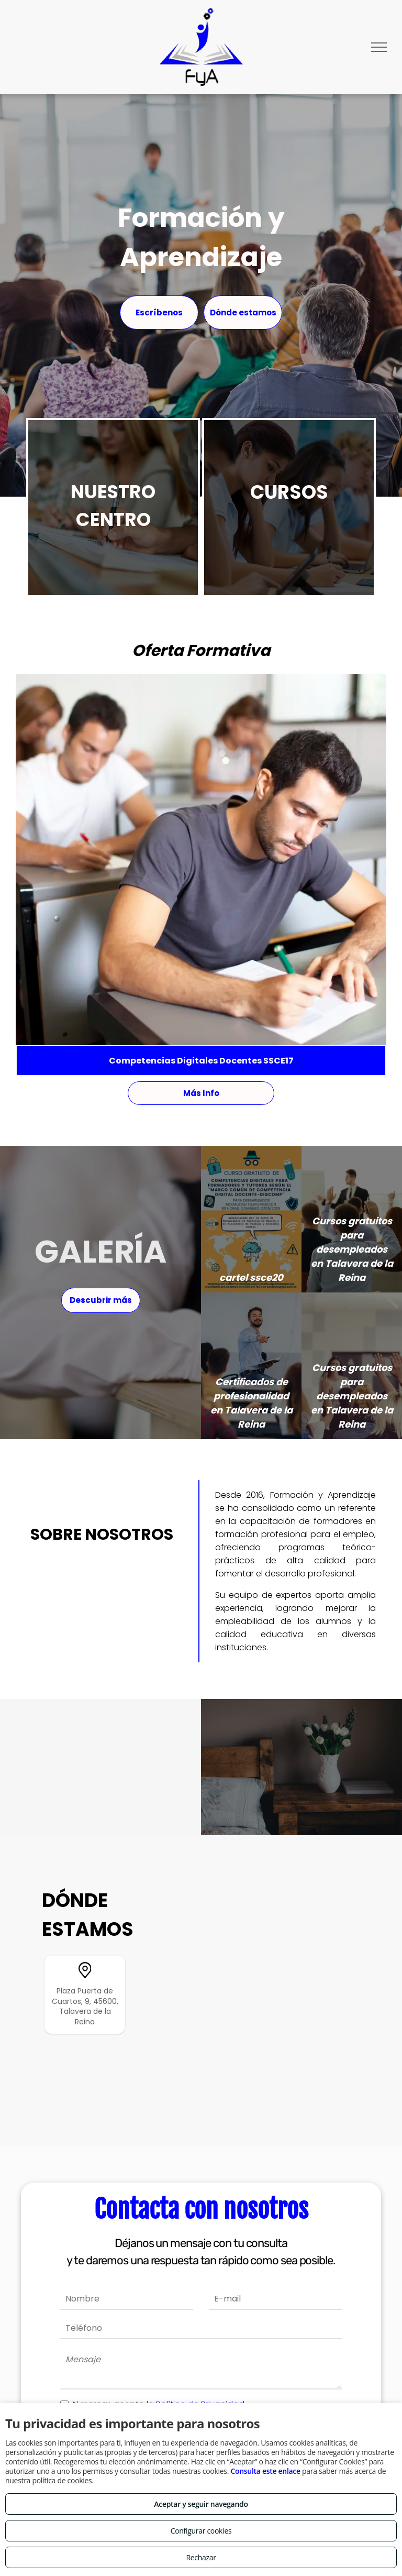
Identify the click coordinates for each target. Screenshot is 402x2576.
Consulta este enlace (265, 2471)
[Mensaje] (201, 2368)
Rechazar (201, 2557)
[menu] (379, 47)
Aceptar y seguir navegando (201, 2504)
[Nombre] (126, 2299)
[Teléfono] (201, 2328)
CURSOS (289, 492)
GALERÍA (100, 1252)
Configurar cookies (201, 2531)
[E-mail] (275, 2299)
